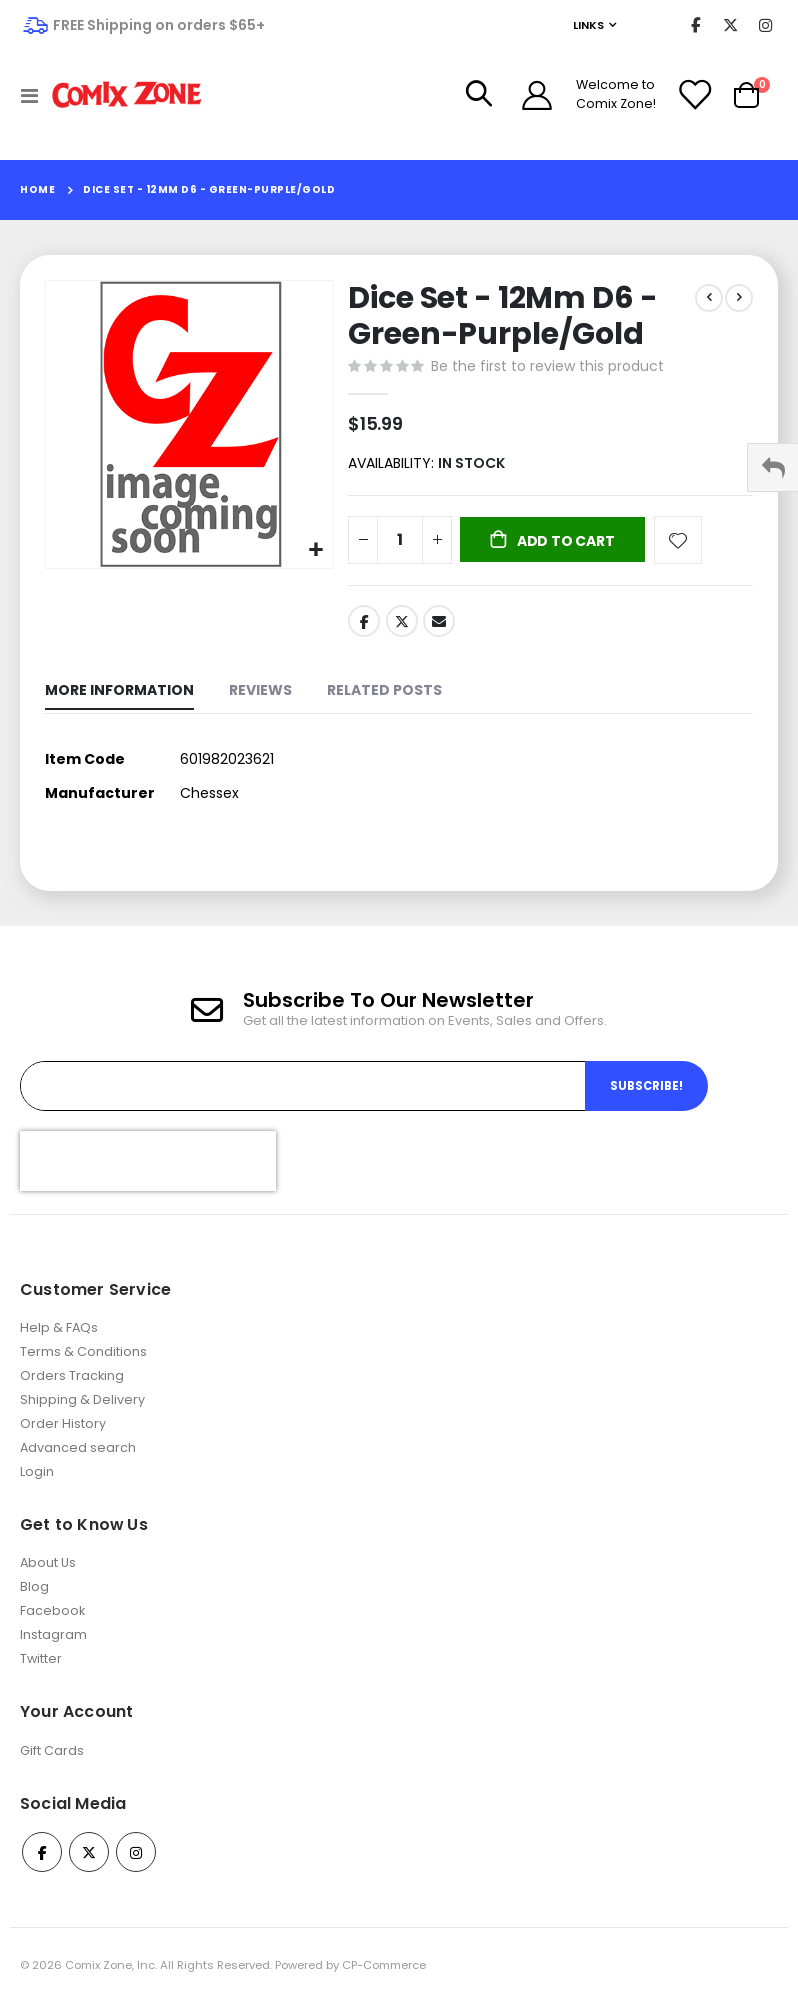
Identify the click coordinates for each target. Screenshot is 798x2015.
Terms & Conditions (83, 1363)
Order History (63, 1435)
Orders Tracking (72, 1387)
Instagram (53, 1647)
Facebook (364, 627)
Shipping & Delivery (82, 1411)
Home (37, 189)
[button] (315, 550)
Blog (34, 1599)
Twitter (402, 627)
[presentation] (148, 1173)
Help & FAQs (59, 1339)
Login (37, 1483)
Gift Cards (52, 1762)
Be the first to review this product (547, 368)
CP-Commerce (384, 1978)
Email (439, 627)
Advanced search (78, 1459)
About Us (48, 1575)
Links (588, 25)
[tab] (119, 699)
